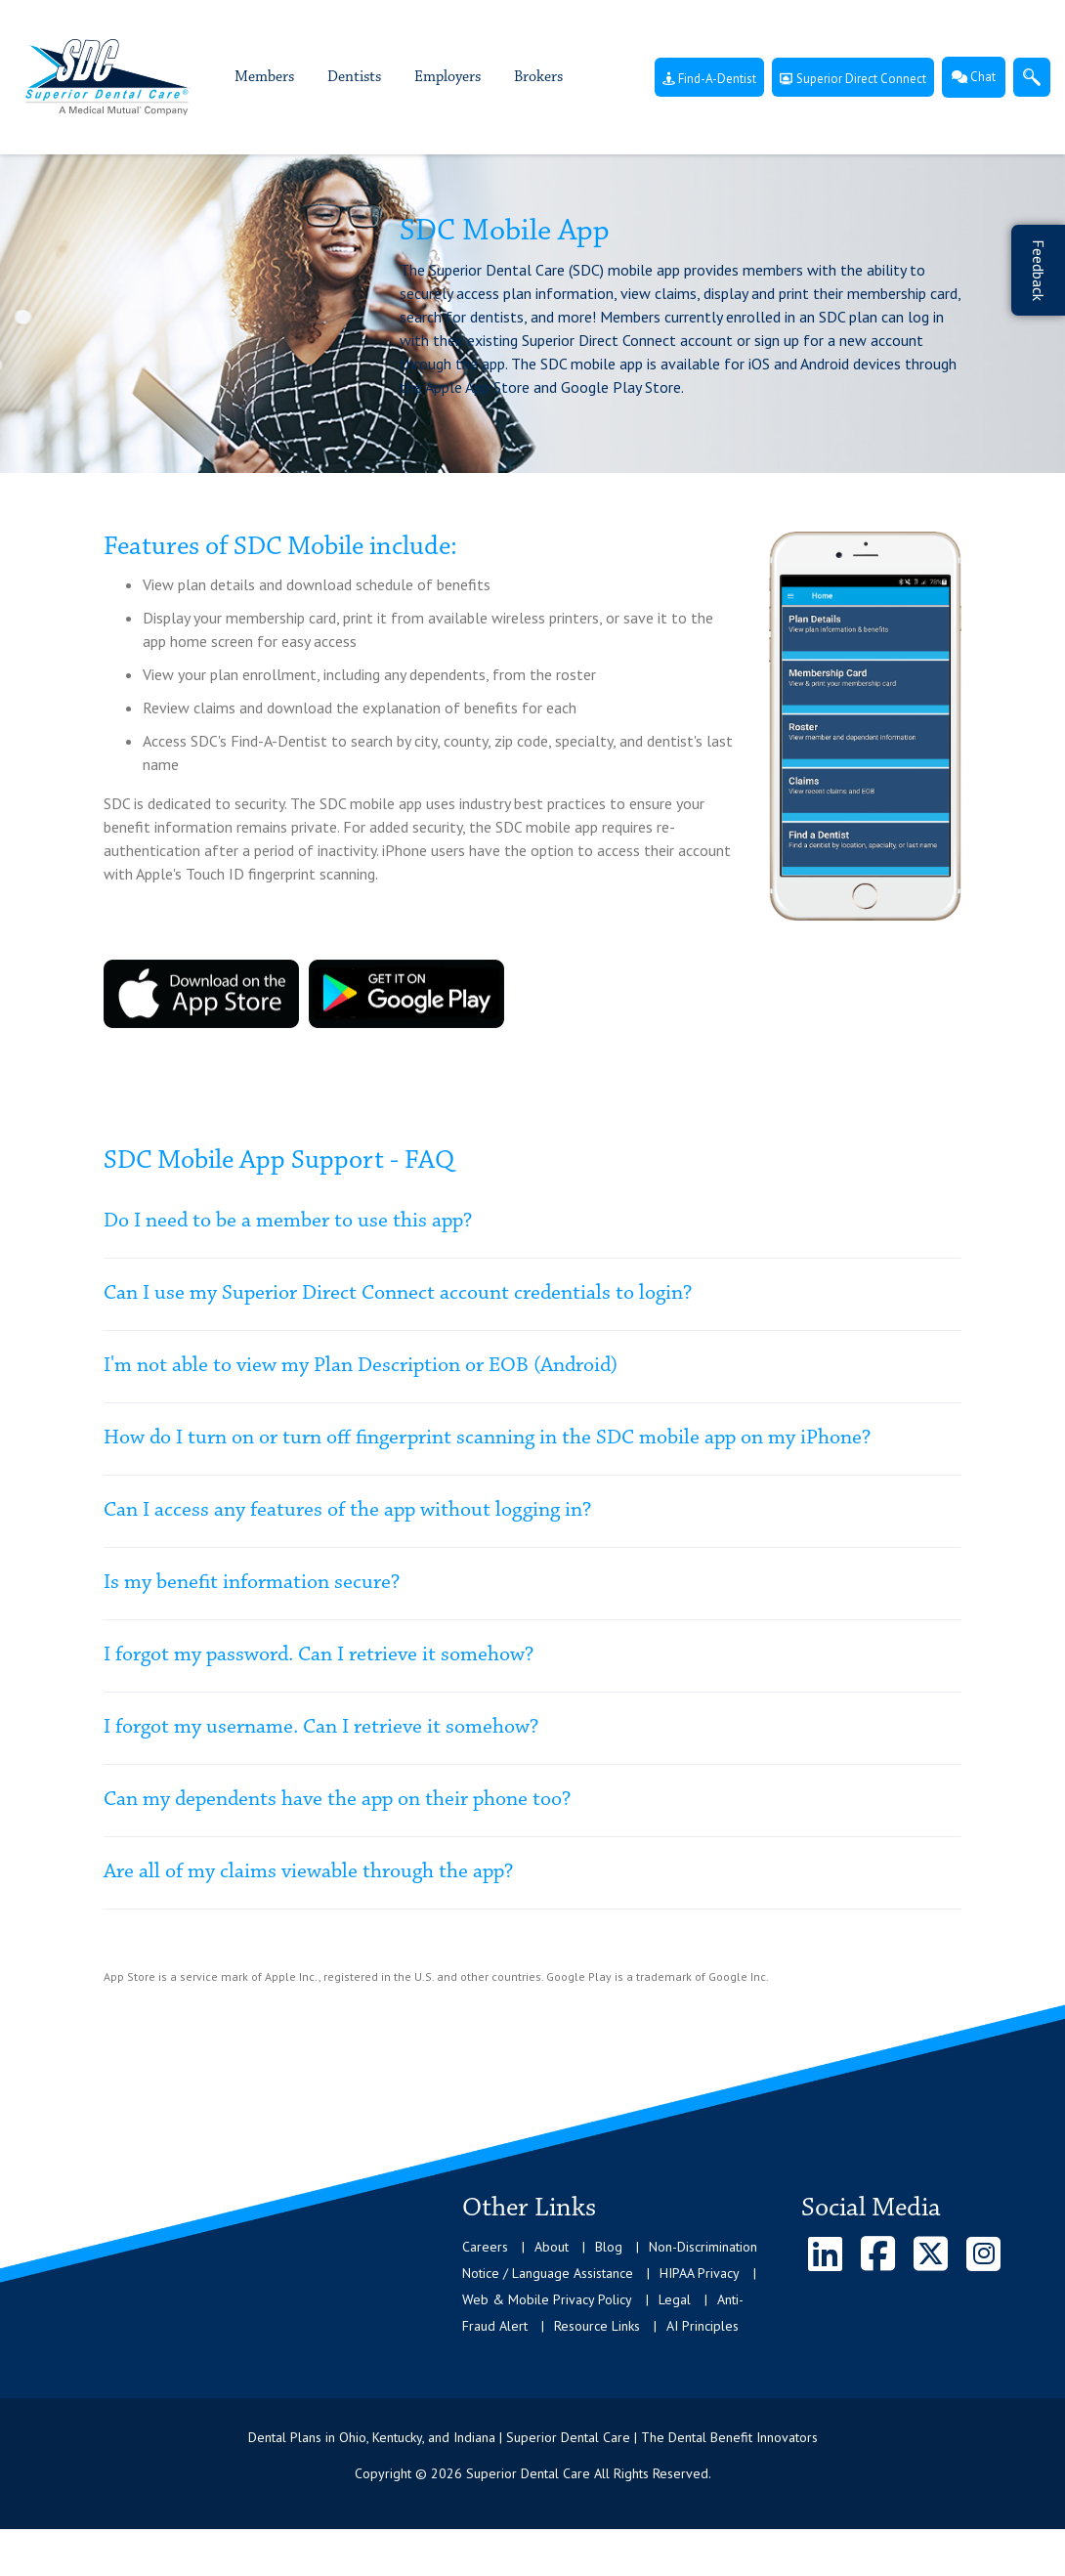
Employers (447, 77)
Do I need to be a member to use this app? (288, 1221)
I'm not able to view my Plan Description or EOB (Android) (361, 1366)
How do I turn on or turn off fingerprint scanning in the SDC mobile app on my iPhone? (487, 1438)
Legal (675, 2299)
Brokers (538, 77)
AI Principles (702, 2326)
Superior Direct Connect (853, 79)
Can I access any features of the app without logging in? (347, 1511)
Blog (608, 2246)
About (551, 2246)
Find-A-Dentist (709, 78)
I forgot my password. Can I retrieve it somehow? (318, 1655)
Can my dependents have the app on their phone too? (337, 1800)
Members (264, 77)
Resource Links (597, 2326)
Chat (974, 76)
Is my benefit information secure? (252, 1583)
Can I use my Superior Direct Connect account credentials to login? (398, 1294)
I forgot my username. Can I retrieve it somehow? (321, 1728)
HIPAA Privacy (700, 2273)
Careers (485, 2246)
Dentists (354, 77)
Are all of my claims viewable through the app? (308, 1872)
